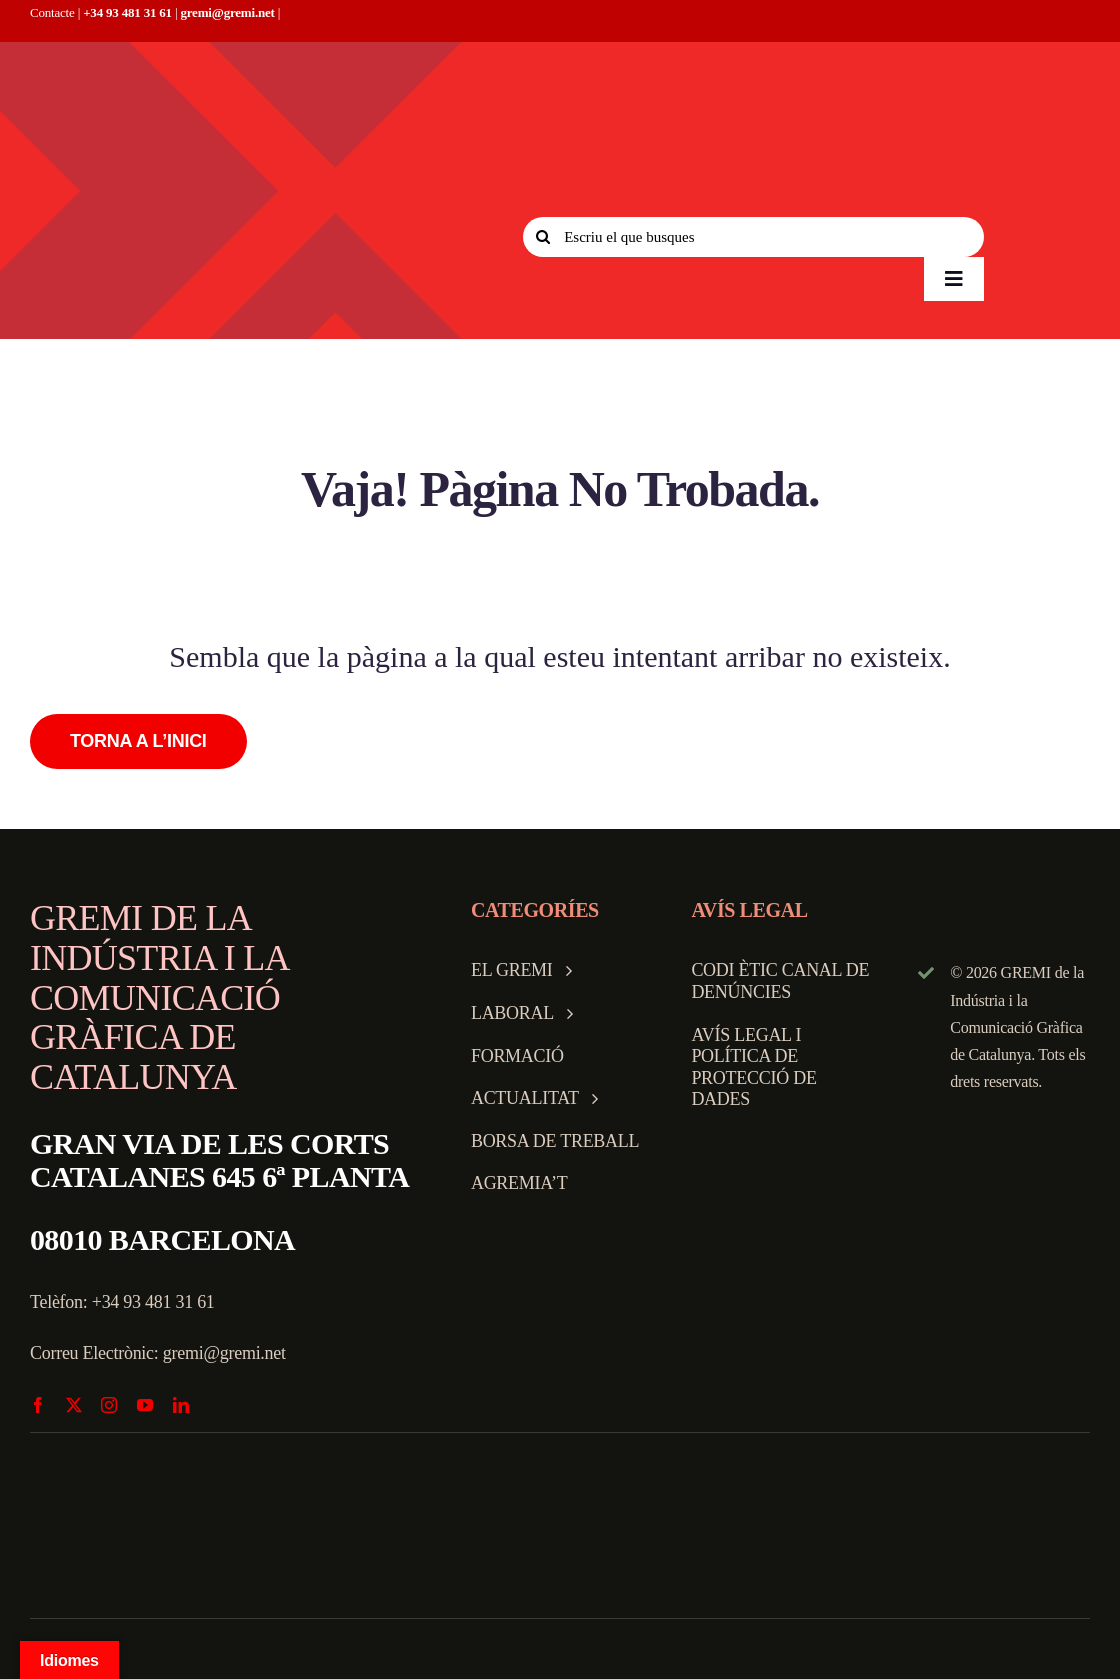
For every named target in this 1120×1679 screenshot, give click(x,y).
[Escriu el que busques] (753, 237)
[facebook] (38, 1405)
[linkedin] (181, 1405)
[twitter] (74, 1405)
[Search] (543, 237)
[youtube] (145, 1405)
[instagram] (109, 1405)
